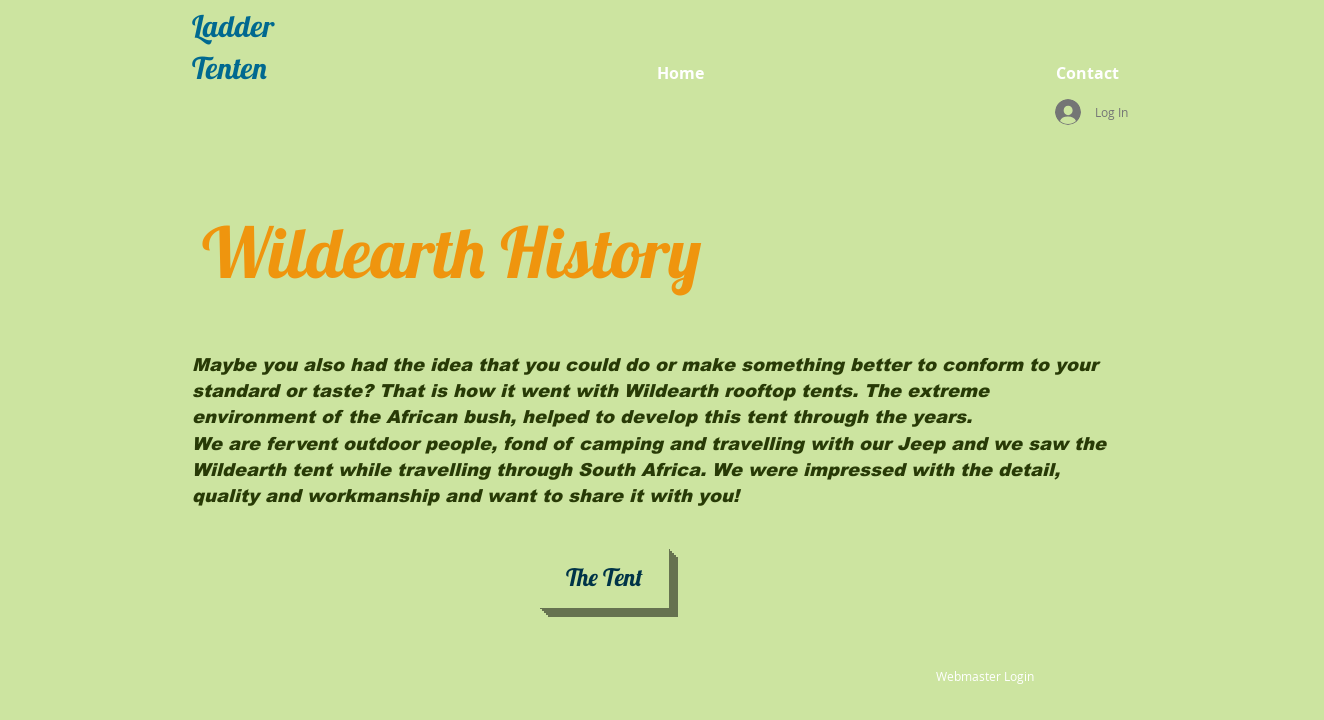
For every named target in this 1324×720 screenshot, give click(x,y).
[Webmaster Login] (984, 676)
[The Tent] (604, 578)
